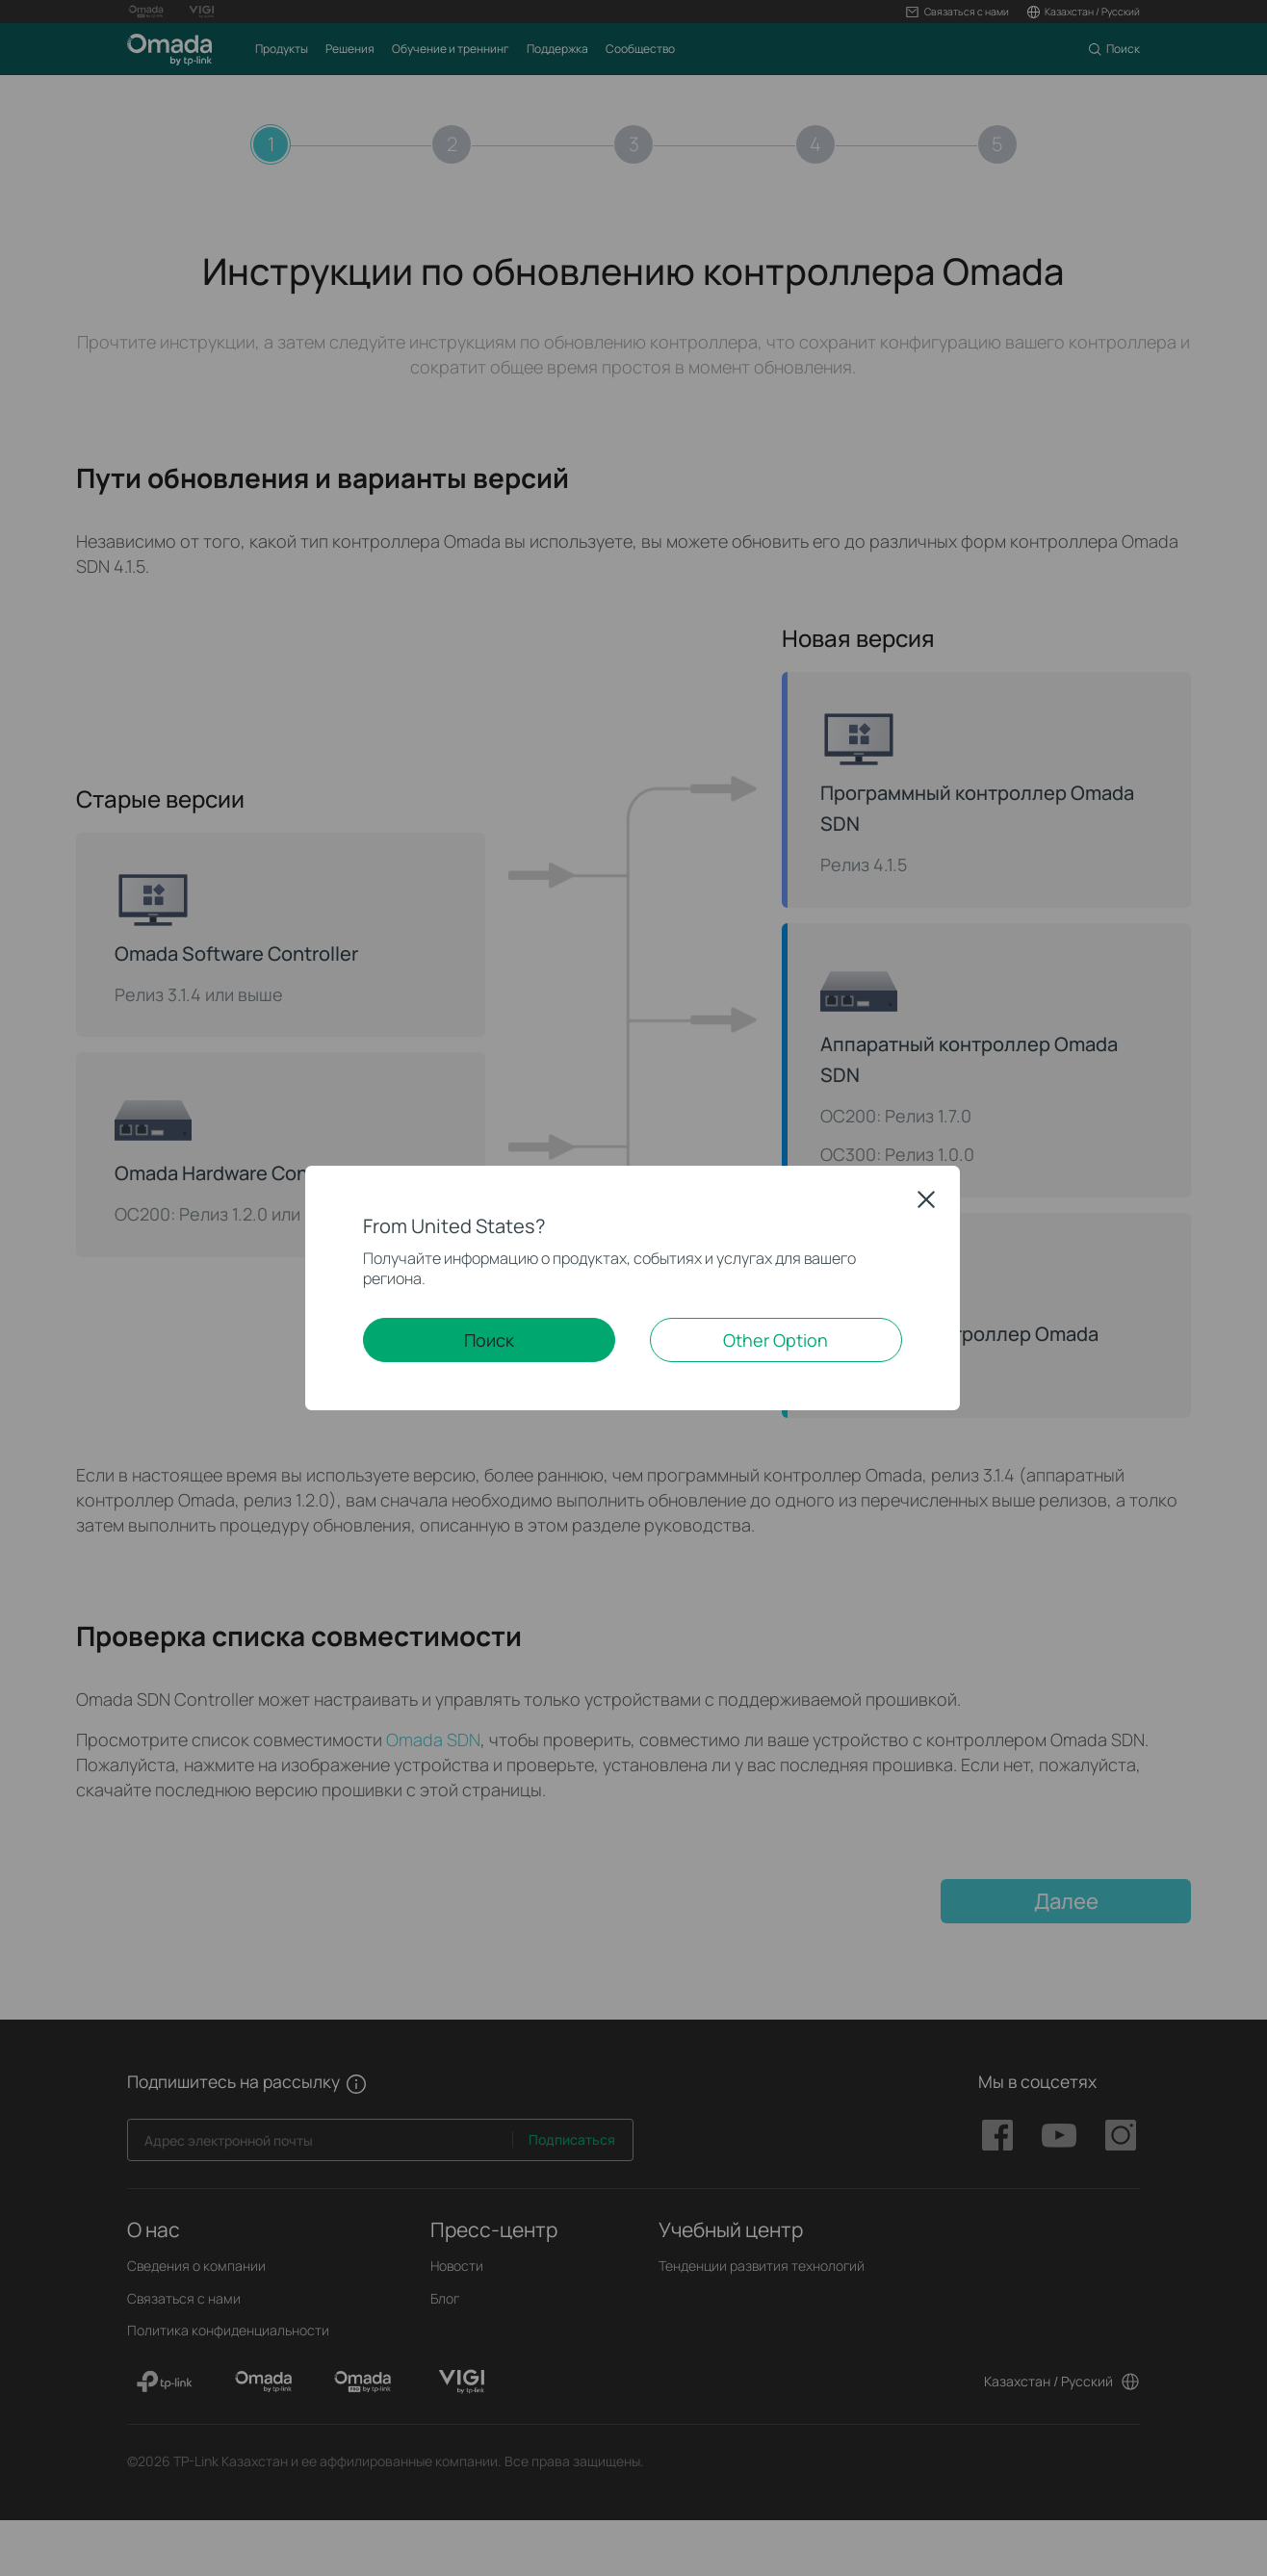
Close (926, 1199)
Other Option (775, 1340)
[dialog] (633, 1288)
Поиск (489, 1340)
